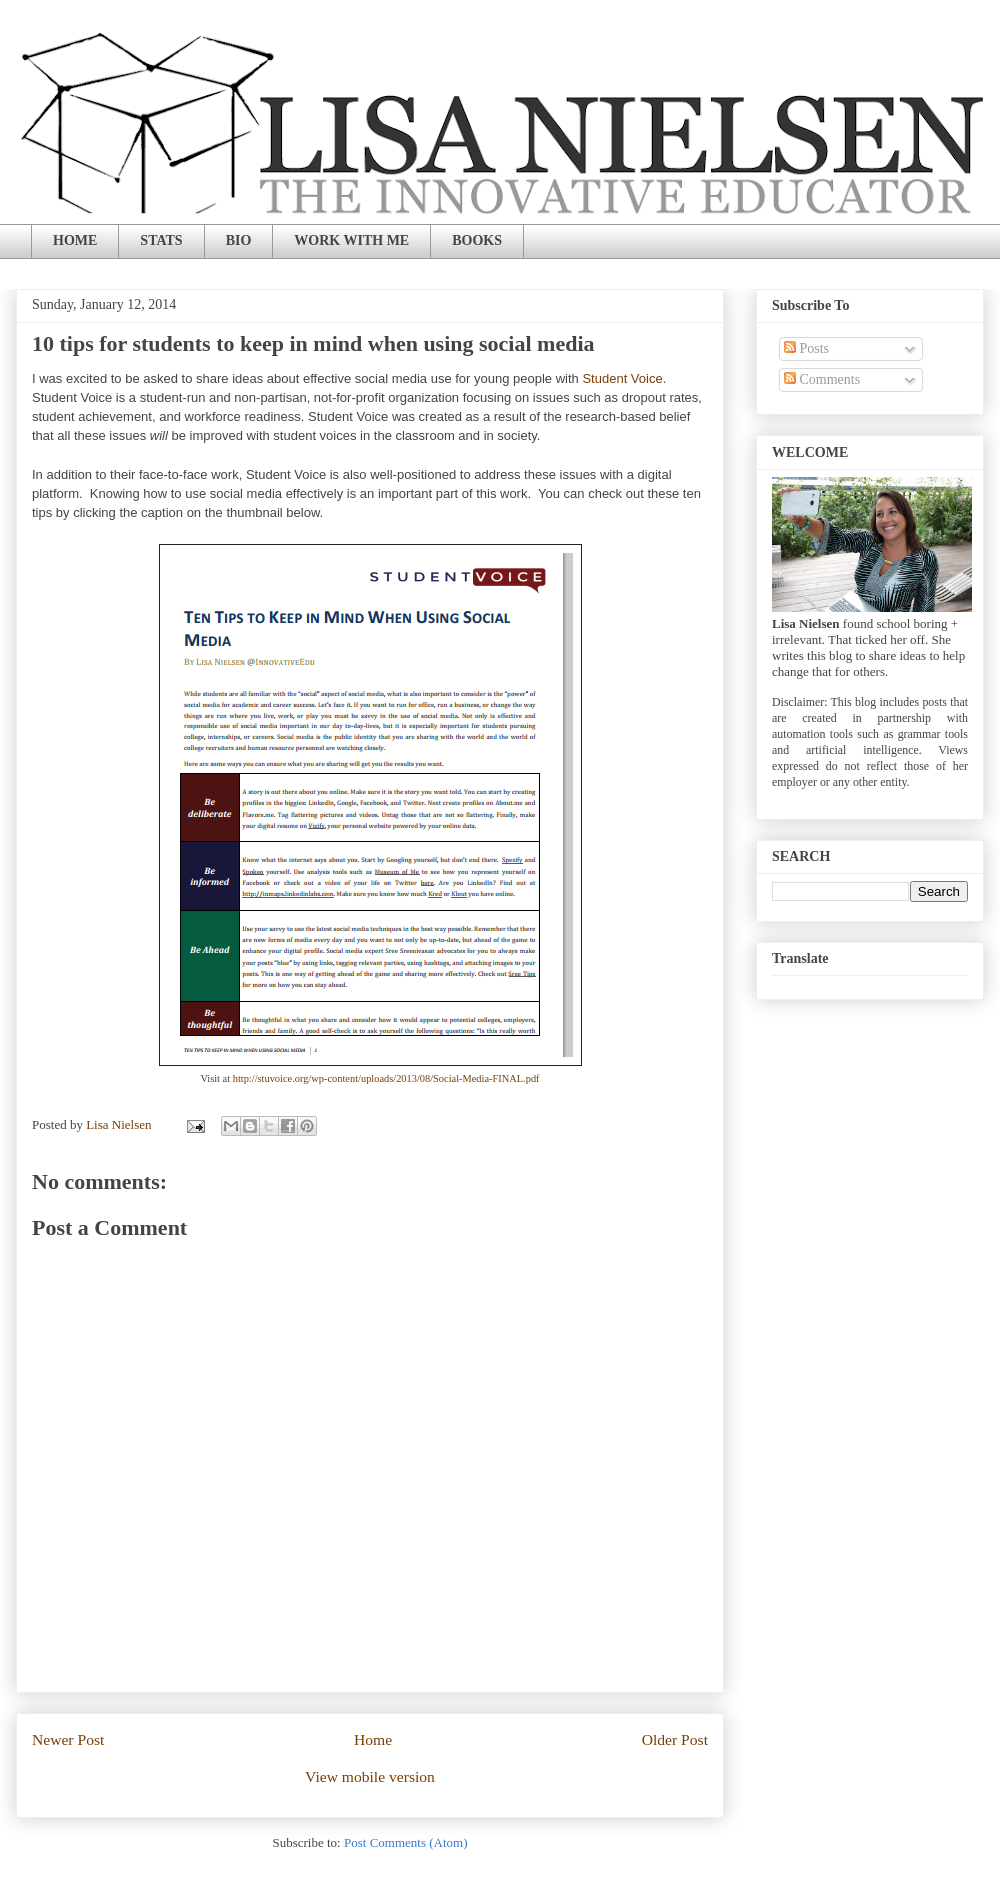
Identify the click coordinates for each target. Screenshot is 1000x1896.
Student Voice (622, 378)
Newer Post (68, 1739)
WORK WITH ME (351, 240)
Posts (806, 348)
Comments (822, 379)
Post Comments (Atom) (406, 1842)
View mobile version (370, 1776)
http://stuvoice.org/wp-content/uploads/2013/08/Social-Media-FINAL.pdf (386, 1078)
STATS (161, 240)
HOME (75, 240)
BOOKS (477, 240)
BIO (239, 240)
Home (373, 1739)
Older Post (675, 1739)
